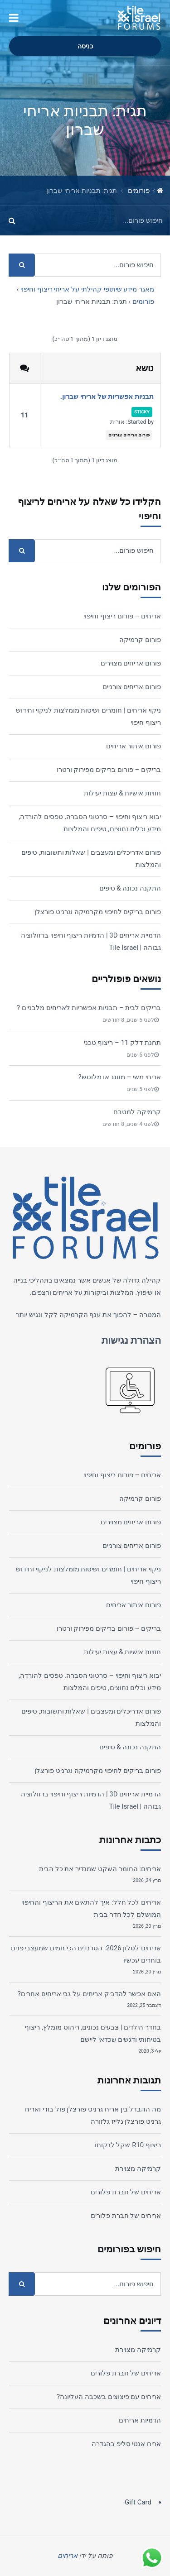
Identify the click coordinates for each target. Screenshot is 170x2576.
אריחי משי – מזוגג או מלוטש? (119, 1077)
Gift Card (138, 2502)
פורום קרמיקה (140, 640)
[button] (14, 18)
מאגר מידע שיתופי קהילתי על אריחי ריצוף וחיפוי (87, 289)
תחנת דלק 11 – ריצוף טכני (122, 1043)
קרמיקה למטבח (137, 1112)
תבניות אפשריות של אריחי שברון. (107, 397)
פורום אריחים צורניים (129, 434)
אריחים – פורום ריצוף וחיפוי (122, 616)
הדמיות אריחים (140, 2420)
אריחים (63, 1292)
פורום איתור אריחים (133, 746)
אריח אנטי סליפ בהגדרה (126, 2444)
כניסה (85, 46)
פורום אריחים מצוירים (131, 663)
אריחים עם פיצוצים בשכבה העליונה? (109, 2397)
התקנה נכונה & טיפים (130, 888)
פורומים (139, 191)
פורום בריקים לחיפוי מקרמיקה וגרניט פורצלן (97, 912)
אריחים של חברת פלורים (126, 2192)
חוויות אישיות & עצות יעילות (122, 793)
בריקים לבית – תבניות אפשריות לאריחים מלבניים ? (89, 1008)
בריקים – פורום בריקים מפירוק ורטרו (109, 770)
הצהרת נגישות (131, 1340)
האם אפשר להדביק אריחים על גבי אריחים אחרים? (89, 1994)
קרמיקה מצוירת (138, 2168)
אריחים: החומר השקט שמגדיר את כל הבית (100, 1869)
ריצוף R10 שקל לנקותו (128, 2145)
